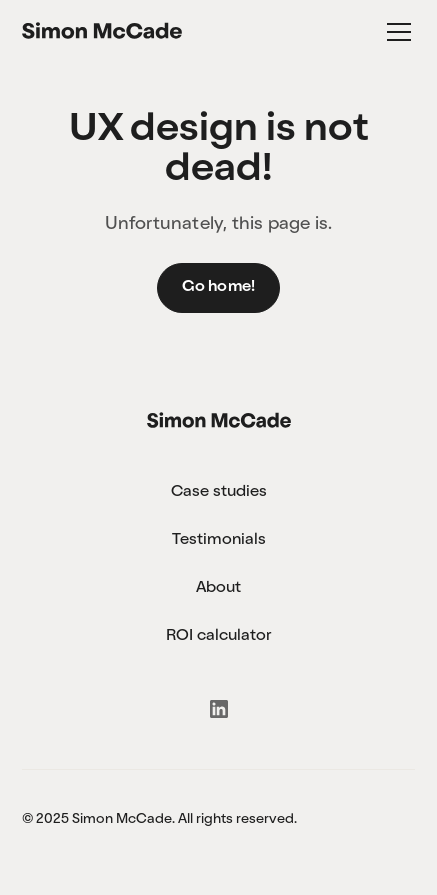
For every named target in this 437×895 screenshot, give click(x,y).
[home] (102, 32)
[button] (395, 32)
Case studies (219, 493)
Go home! (219, 288)
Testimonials (219, 541)
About (218, 589)
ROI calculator (218, 637)
